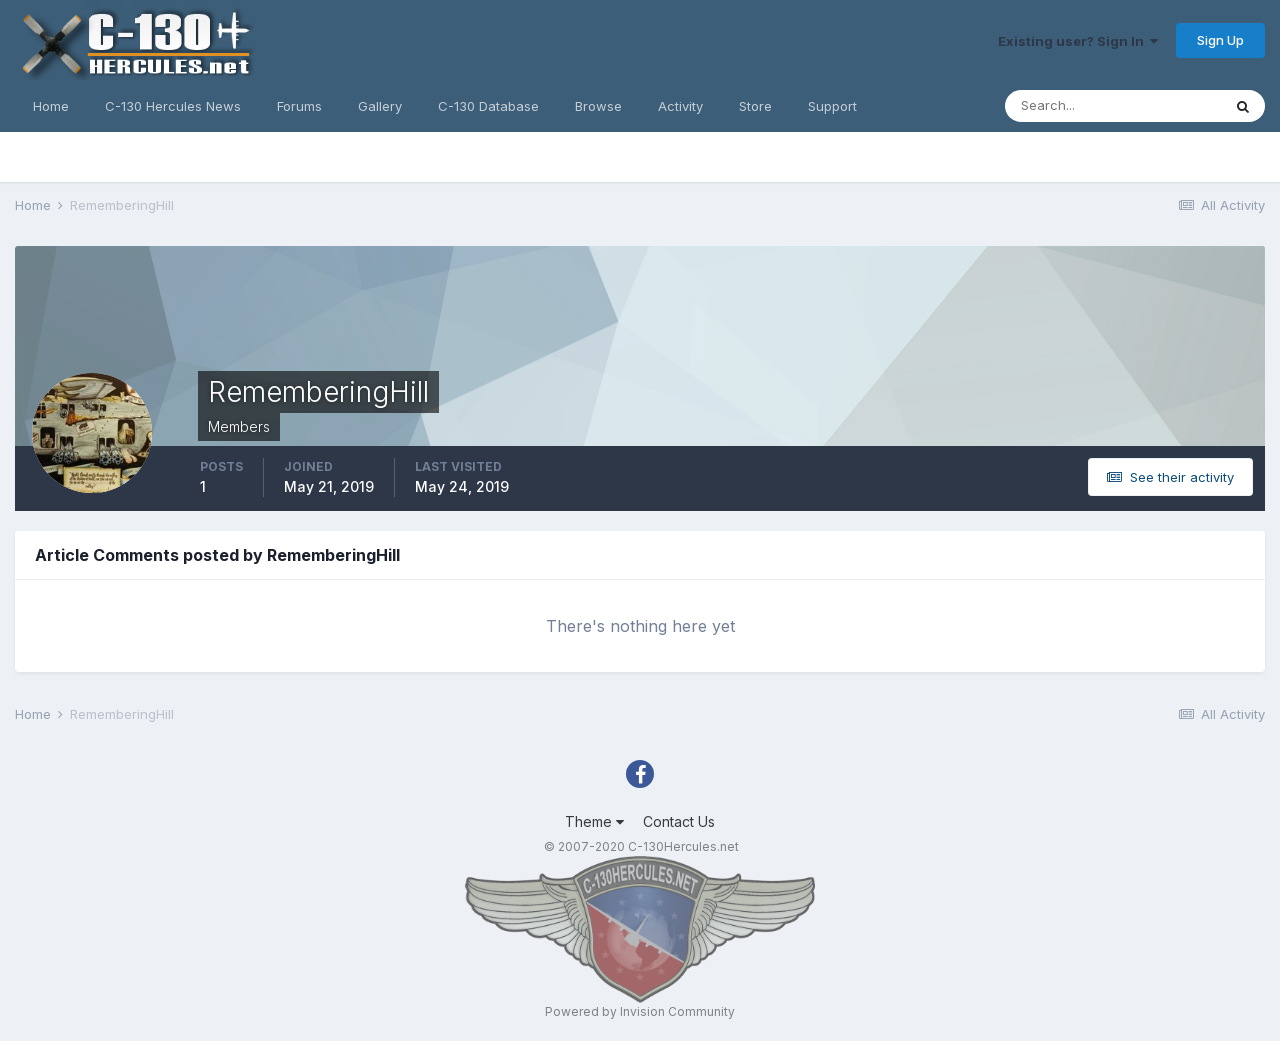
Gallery (380, 106)
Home (51, 106)
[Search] (1113, 106)
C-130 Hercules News (173, 106)
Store (755, 106)
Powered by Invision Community (640, 1011)
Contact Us (679, 821)
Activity (680, 106)
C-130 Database (488, 106)
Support (832, 106)
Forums (299, 106)
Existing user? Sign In (1078, 41)
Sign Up (1220, 40)
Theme (594, 821)
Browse (598, 106)
